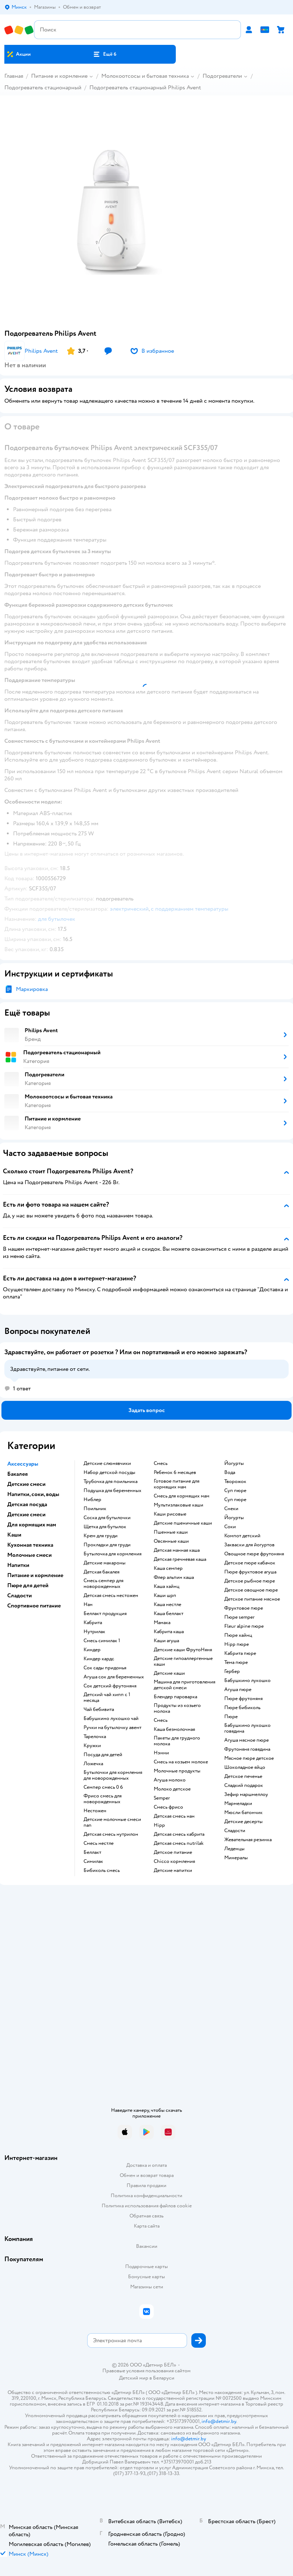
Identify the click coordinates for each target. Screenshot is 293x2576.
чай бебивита (99, 1709)
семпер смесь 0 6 (103, 1787)
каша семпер (168, 1568)
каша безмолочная (174, 1729)
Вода (229, 1472)
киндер (92, 1650)
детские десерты (243, 1822)
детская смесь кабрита (179, 1834)
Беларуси (163, 2378)
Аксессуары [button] (22, 1463)
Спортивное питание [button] (34, 1605)
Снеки (231, 1509)
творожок (235, 1481)
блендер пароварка (175, 1697)
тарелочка (95, 1737)
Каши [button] (14, 1534)
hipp (159, 1825)
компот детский (242, 1536)
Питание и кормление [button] (35, 1575)
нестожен (95, 1811)
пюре (231, 1717)
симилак (93, 1861)
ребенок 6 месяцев (175, 1472)
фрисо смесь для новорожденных (103, 1799)
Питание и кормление (59, 76)
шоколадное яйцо (244, 1767)
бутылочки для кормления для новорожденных (113, 1775)
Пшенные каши (171, 1532)
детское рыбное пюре (249, 1581)
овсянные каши (171, 1541)
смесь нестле (99, 1843)
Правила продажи (146, 2185)
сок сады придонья (105, 1668)
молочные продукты (177, 1771)
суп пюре (235, 1491)
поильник (95, 1509)
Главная (13, 76)
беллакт (92, 1852)
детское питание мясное (252, 1599)
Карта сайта (147, 2226)
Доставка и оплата (146, 2165)
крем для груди (101, 1536)
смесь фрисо (168, 1807)
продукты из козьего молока (177, 1708)
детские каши (169, 1673)
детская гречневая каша (180, 1559)
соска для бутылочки (107, 1518)
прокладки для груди (107, 1545)
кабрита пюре (240, 1653)
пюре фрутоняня (243, 1699)
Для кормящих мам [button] (31, 1524)
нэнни (161, 1753)
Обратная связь (146, 2216)
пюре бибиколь (242, 1708)
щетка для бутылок (105, 1527)
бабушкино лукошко (247, 1680)
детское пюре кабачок (249, 1563)
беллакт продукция (105, 1614)
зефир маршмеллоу (246, 1794)
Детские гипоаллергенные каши (183, 1661)
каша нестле (167, 1604)
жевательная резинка (248, 1840)
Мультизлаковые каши (178, 1505)
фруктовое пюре (243, 1608)
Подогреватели (222, 76)
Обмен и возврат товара (147, 2175)
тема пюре (236, 1662)
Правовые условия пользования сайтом (146, 2371)
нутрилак (94, 1632)
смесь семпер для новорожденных (103, 1583)
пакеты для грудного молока (177, 1741)
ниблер (92, 1500)
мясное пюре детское (249, 1758)
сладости (234, 1831)
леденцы (234, 1849)
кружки (92, 1746)
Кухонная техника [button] (30, 1544)
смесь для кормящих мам (181, 1496)
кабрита (93, 1623)
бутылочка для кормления (112, 1554)
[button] (105, 54)
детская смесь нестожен (111, 1595)
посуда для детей (103, 1755)
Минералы (236, 1858)
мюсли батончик (243, 1813)
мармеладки (238, 1803)
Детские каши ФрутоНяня (183, 1650)
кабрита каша (169, 1632)
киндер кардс (99, 1659)
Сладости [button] (19, 1595)
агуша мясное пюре (246, 1740)
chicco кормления (174, 1861)
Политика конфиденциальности (146, 2195)
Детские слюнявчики (107, 1463)
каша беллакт (168, 1614)
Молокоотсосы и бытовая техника (145, 76)
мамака (162, 1623)
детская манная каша (177, 1550)
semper (162, 1798)
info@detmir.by (218, 2421)
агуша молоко (170, 1780)
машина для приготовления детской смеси (184, 1685)
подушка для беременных (112, 1491)
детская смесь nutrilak (179, 1843)
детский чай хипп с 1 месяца (107, 1697)
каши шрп (165, 1595)
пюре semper (239, 1617)
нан (88, 1604)
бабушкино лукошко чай (111, 1718)
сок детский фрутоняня (110, 1686)
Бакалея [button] (17, 1474)
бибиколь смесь (102, 1870)
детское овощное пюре (251, 1590)
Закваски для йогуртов (249, 1545)
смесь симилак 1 (102, 1641)
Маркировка (32, 989)
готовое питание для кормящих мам (176, 1484)
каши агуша (166, 1641)
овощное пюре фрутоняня (254, 1554)
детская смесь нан (174, 1816)
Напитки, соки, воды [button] (33, 1494)
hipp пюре (236, 1644)
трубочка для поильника (110, 1481)
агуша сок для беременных (114, 1677)
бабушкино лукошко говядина (247, 1728)
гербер (232, 1671)
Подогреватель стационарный (42, 87)
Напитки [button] (18, 1565)
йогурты (234, 1463)
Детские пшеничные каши (183, 1523)
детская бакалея (101, 1572)
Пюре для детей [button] (27, 1585)
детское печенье (243, 1776)
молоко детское (172, 1789)
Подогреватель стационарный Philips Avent (145, 87)
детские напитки (173, 1870)
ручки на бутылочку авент (112, 1727)
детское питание (173, 1852)
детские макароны (105, 1563)
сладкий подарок (243, 1785)
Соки (230, 1527)
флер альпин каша (174, 1577)
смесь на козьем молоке (181, 1762)
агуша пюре (237, 1689)
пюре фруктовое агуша (250, 1572)
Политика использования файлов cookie (147, 2206)
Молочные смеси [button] (29, 1555)
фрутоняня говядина (247, 1749)
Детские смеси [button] (26, 1484)
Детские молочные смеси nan (112, 1822)
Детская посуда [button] (27, 1504)
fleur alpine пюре (244, 1626)
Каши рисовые (170, 1514)
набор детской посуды (109, 1472)
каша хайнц (166, 1586)
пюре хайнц (238, 1635)
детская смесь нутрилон (111, 1834)
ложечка (93, 1764)
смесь (160, 1463)
